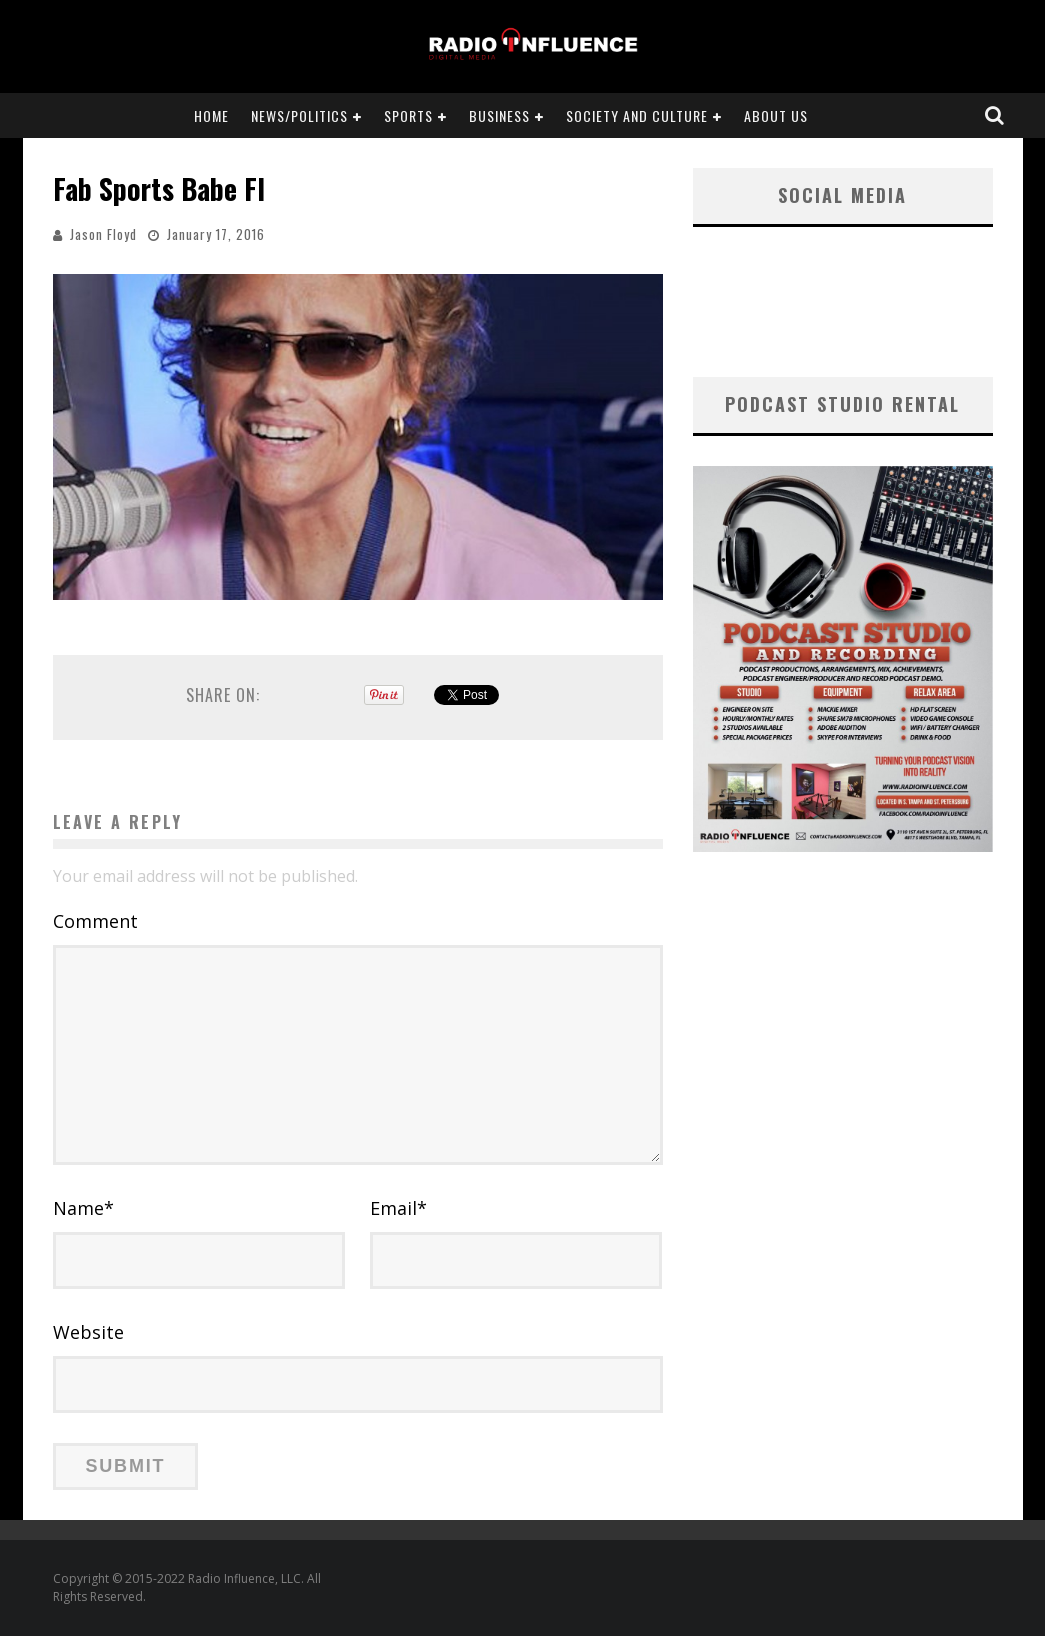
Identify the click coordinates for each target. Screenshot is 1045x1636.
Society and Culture (637, 115)
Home (211, 115)
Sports (408, 115)
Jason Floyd (103, 234)
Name (83, 1208)
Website (88, 1332)
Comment (95, 921)
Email (398, 1208)
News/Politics (299, 115)
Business (499, 115)
